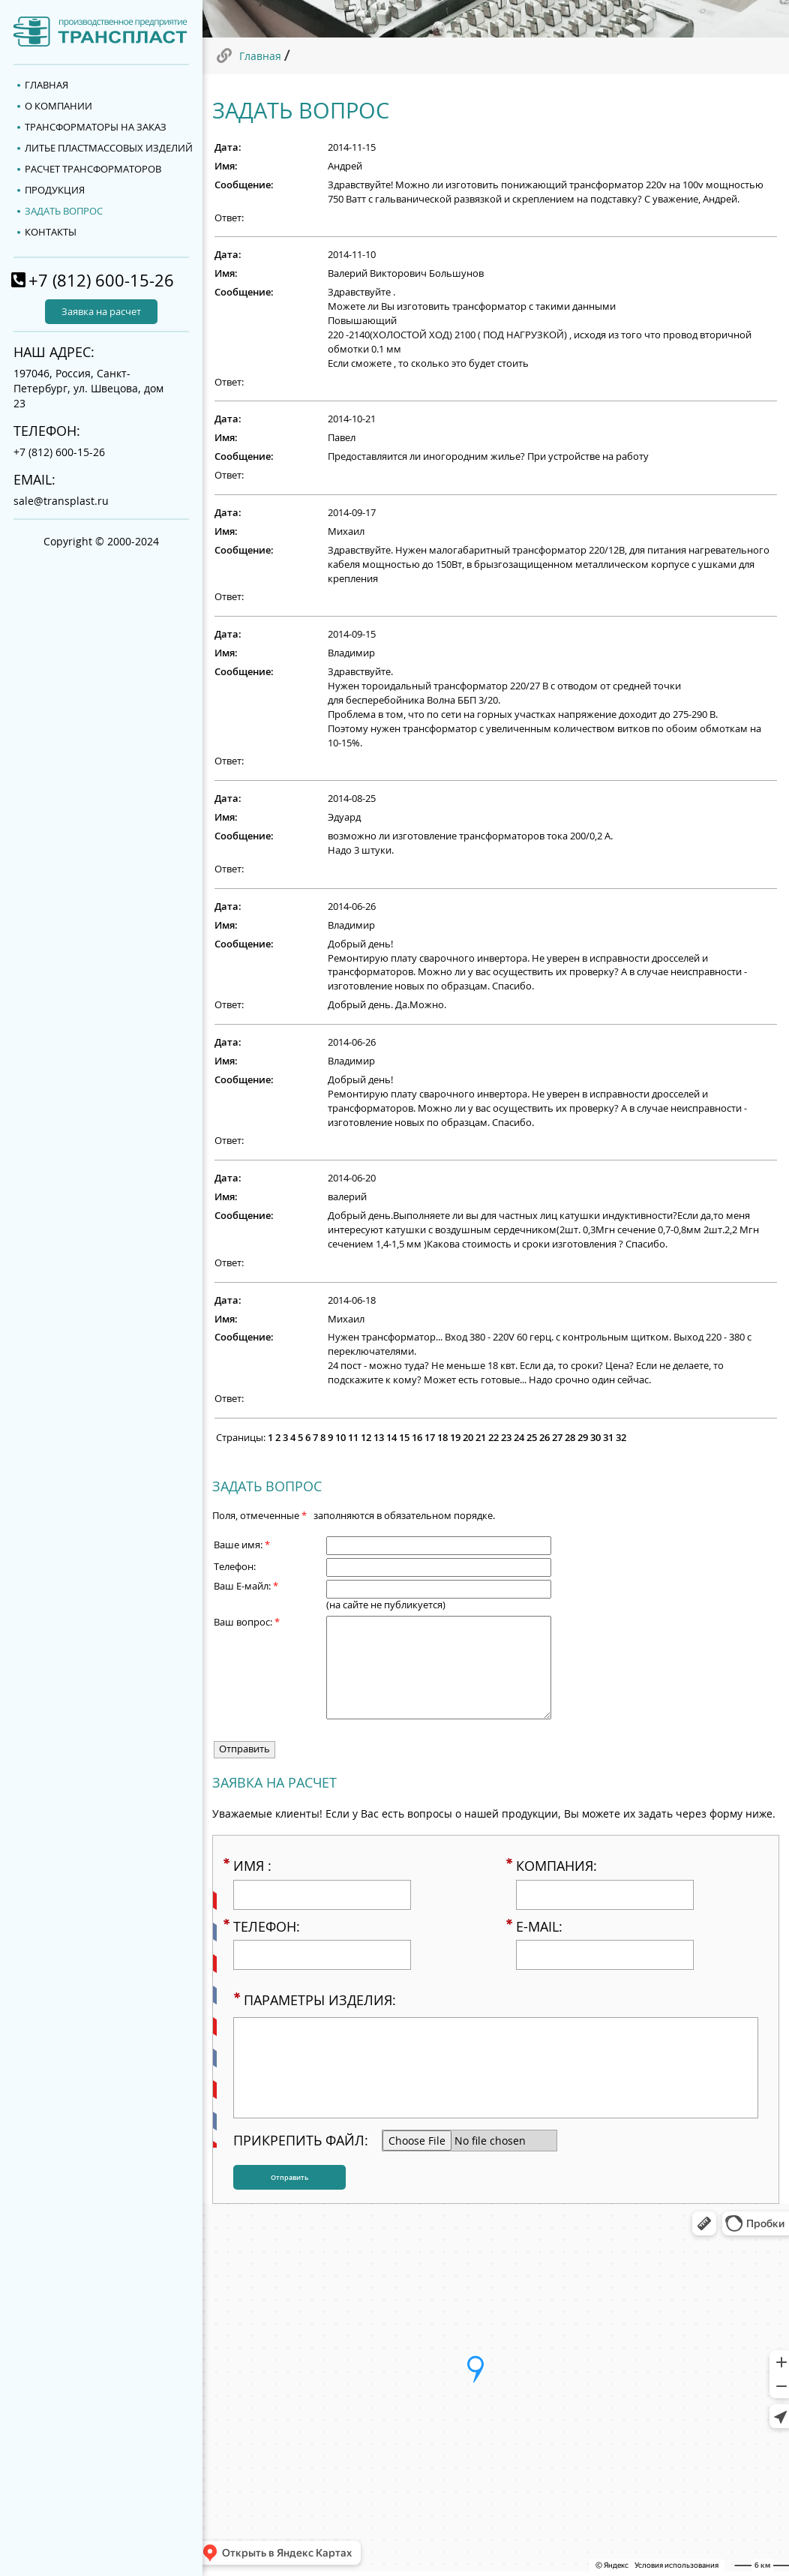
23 (506, 1437)
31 (608, 1437)
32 (621, 1437)
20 (468, 1437)
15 (404, 1437)
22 (493, 1437)
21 (481, 1437)
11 (353, 1437)
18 (442, 1437)
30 (595, 1437)
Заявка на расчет (101, 311)
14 (391, 1437)
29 (583, 1437)
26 (544, 1437)
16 (417, 1437)
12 (366, 1437)
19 (455, 1437)
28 (570, 1437)
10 (340, 1437)
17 (429, 1437)
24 (519, 1437)
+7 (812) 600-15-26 (101, 280)
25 (531, 1437)
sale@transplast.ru (61, 501)
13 (379, 1437)
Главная (260, 56)
